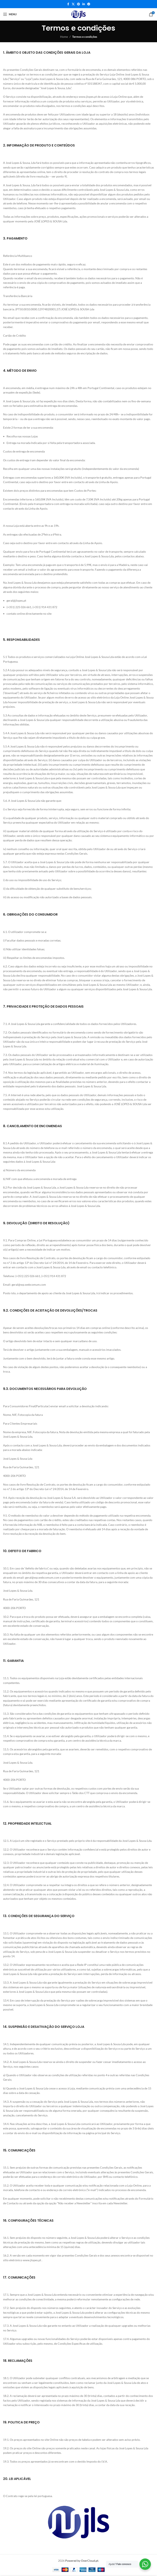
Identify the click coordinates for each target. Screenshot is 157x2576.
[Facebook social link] (68, 4)
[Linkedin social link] (83, 4)
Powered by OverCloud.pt (81, 2560)
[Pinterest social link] (78, 4)
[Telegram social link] (88, 4)
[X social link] (73, 4)
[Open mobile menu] (10, 14)
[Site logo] (78, 14)
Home (64, 36)
